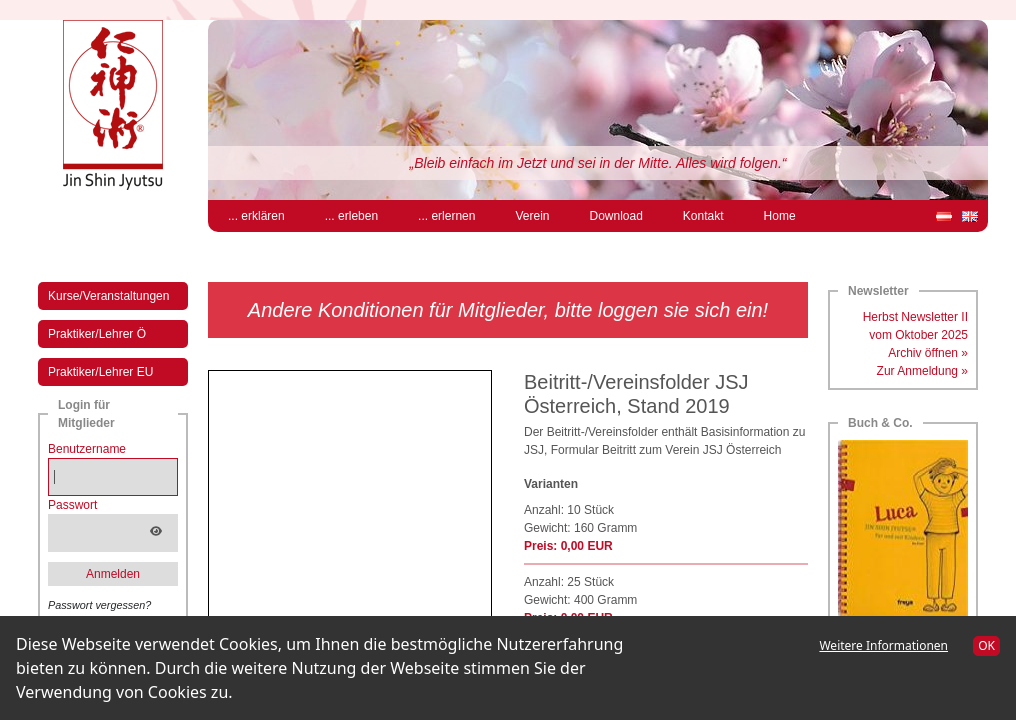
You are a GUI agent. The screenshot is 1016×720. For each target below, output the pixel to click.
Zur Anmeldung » (922, 371)
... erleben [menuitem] (351, 216)
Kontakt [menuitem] (703, 216)
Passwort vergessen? (99, 605)
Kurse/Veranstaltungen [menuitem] (108, 296)
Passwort (72, 505)
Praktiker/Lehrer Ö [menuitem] (97, 334)
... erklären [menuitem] (256, 216)
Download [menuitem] (615, 216)
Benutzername (87, 449)
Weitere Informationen (883, 645)
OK (986, 645)
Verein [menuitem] (532, 216)
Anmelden (113, 574)
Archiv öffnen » (928, 353)
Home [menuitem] (780, 216)
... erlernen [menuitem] (446, 216)
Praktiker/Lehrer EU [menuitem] (100, 372)
